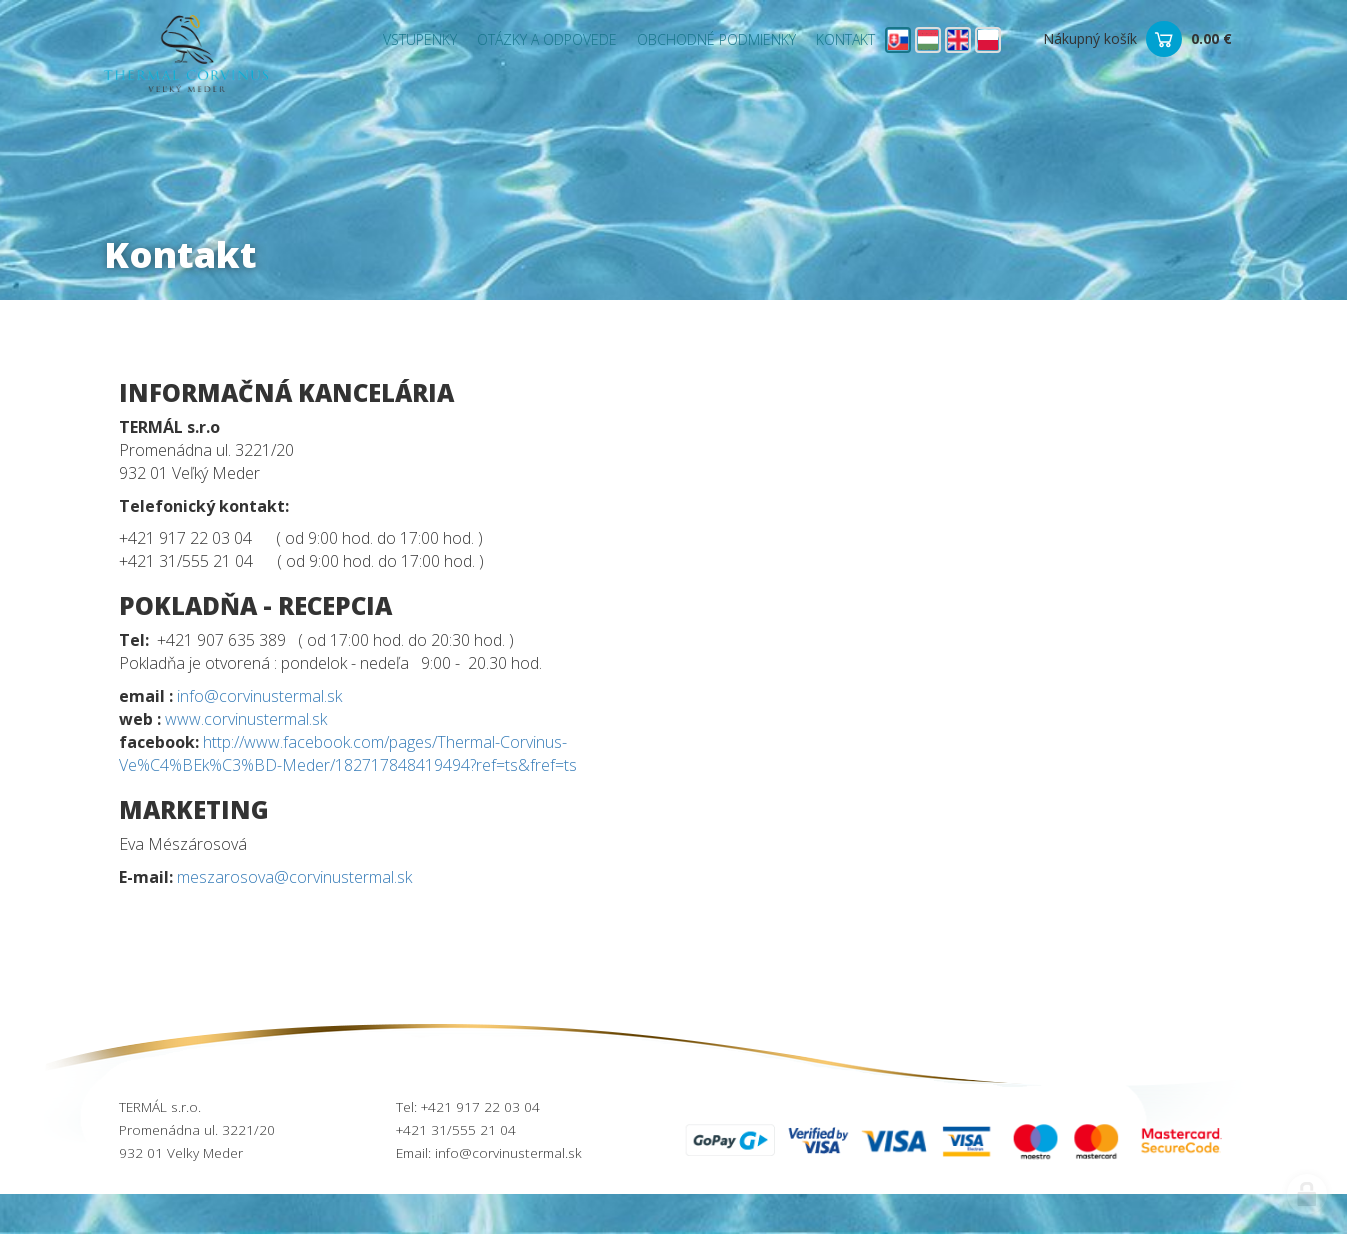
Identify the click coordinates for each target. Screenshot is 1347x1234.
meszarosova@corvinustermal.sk (294, 877)
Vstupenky (420, 39)
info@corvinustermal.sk (259, 696)
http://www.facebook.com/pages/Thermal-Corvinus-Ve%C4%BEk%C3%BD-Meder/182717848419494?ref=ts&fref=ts (348, 753)
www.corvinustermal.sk (246, 719)
